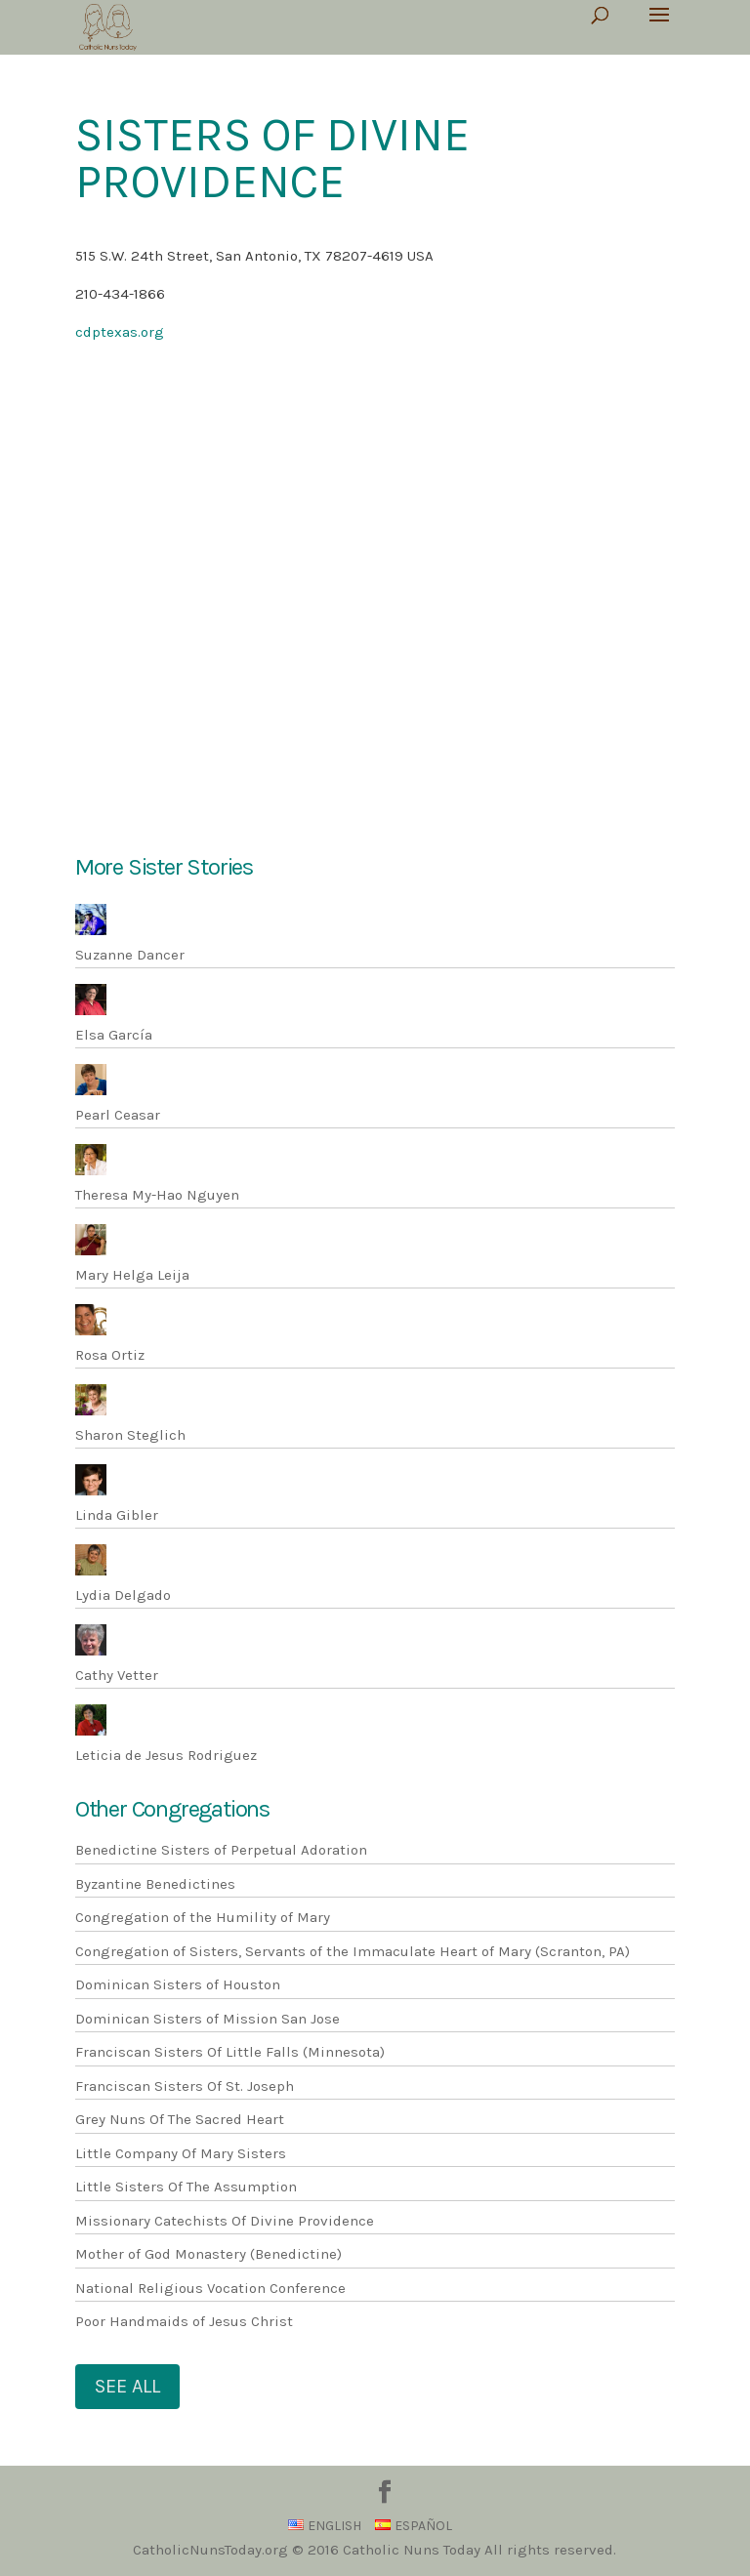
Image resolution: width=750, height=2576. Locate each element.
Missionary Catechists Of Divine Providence (224, 2220)
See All (127, 2386)
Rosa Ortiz (110, 1355)
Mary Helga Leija (132, 1275)
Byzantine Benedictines (155, 1884)
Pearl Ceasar (117, 1115)
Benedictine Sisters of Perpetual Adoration (221, 1850)
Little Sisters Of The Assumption (186, 2186)
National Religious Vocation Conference (210, 2288)
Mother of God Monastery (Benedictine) (208, 2254)
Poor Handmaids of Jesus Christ (184, 2321)
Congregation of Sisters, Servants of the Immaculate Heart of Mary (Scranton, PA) (352, 1951)
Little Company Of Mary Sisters (180, 2153)
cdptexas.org (119, 332)
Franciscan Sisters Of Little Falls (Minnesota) (230, 2052)
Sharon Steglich (130, 1435)
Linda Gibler (116, 1515)
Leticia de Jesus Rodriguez (166, 1755)
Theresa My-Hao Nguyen (157, 1195)
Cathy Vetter (116, 1675)
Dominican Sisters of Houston (177, 1984)
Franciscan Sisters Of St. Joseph (184, 2086)
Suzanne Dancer (130, 954)
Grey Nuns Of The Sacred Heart (179, 2119)
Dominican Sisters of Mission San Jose (207, 2018)
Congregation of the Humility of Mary (202, 1917)
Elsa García (113, 1034)
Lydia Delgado (123, 1595)
